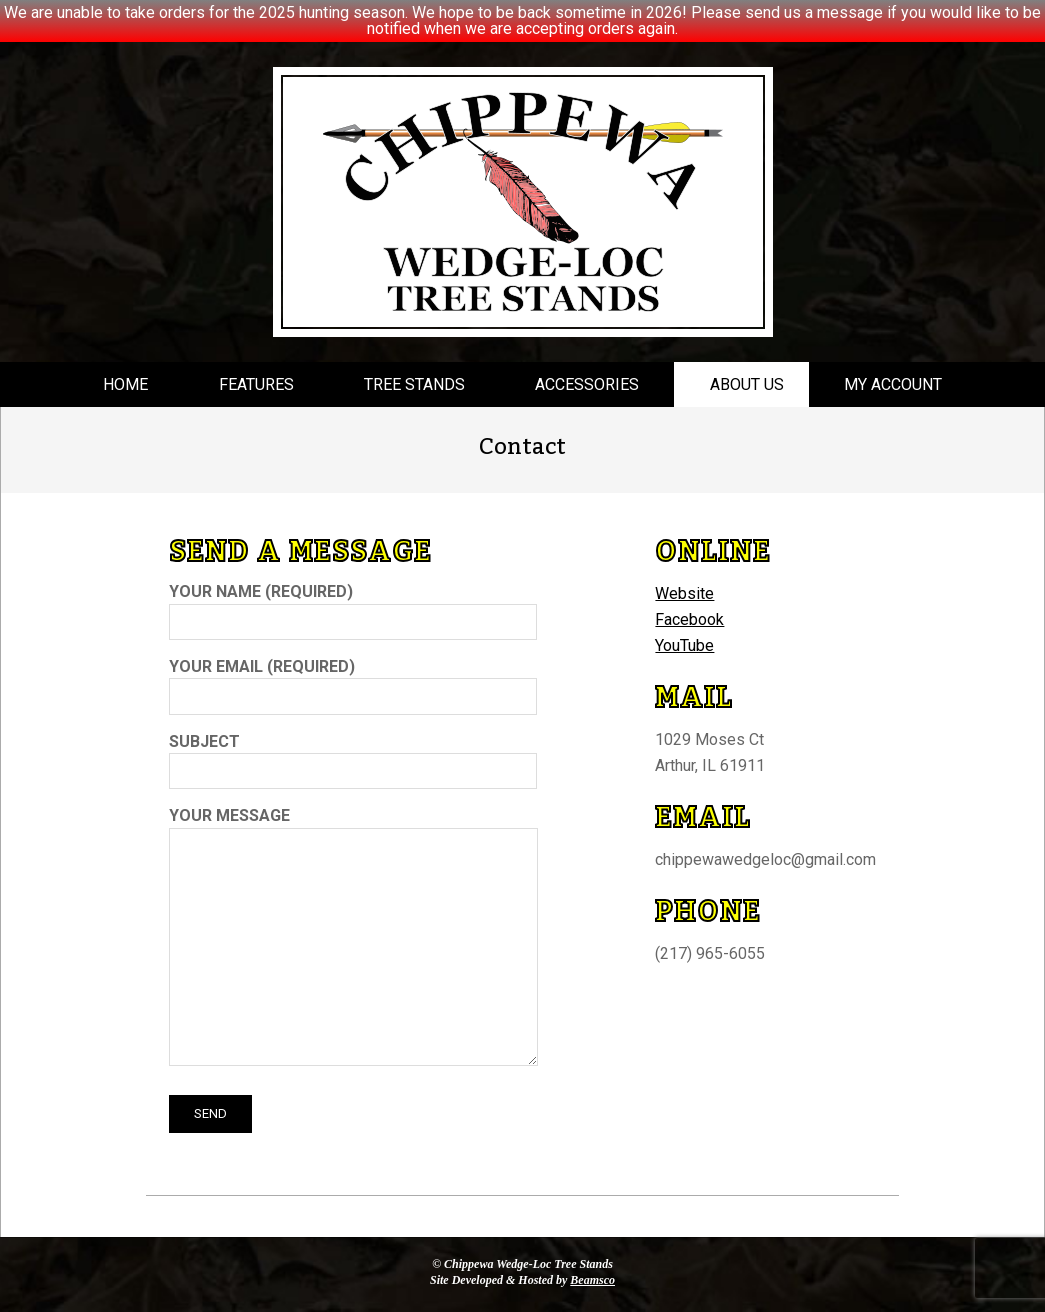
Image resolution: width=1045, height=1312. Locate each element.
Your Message (353, 937)
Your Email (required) (353, 681)
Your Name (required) (353, 606)
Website (684, 593)
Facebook (689, 619)
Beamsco (592, 1280)
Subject (353, 756)
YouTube (684, 645)
